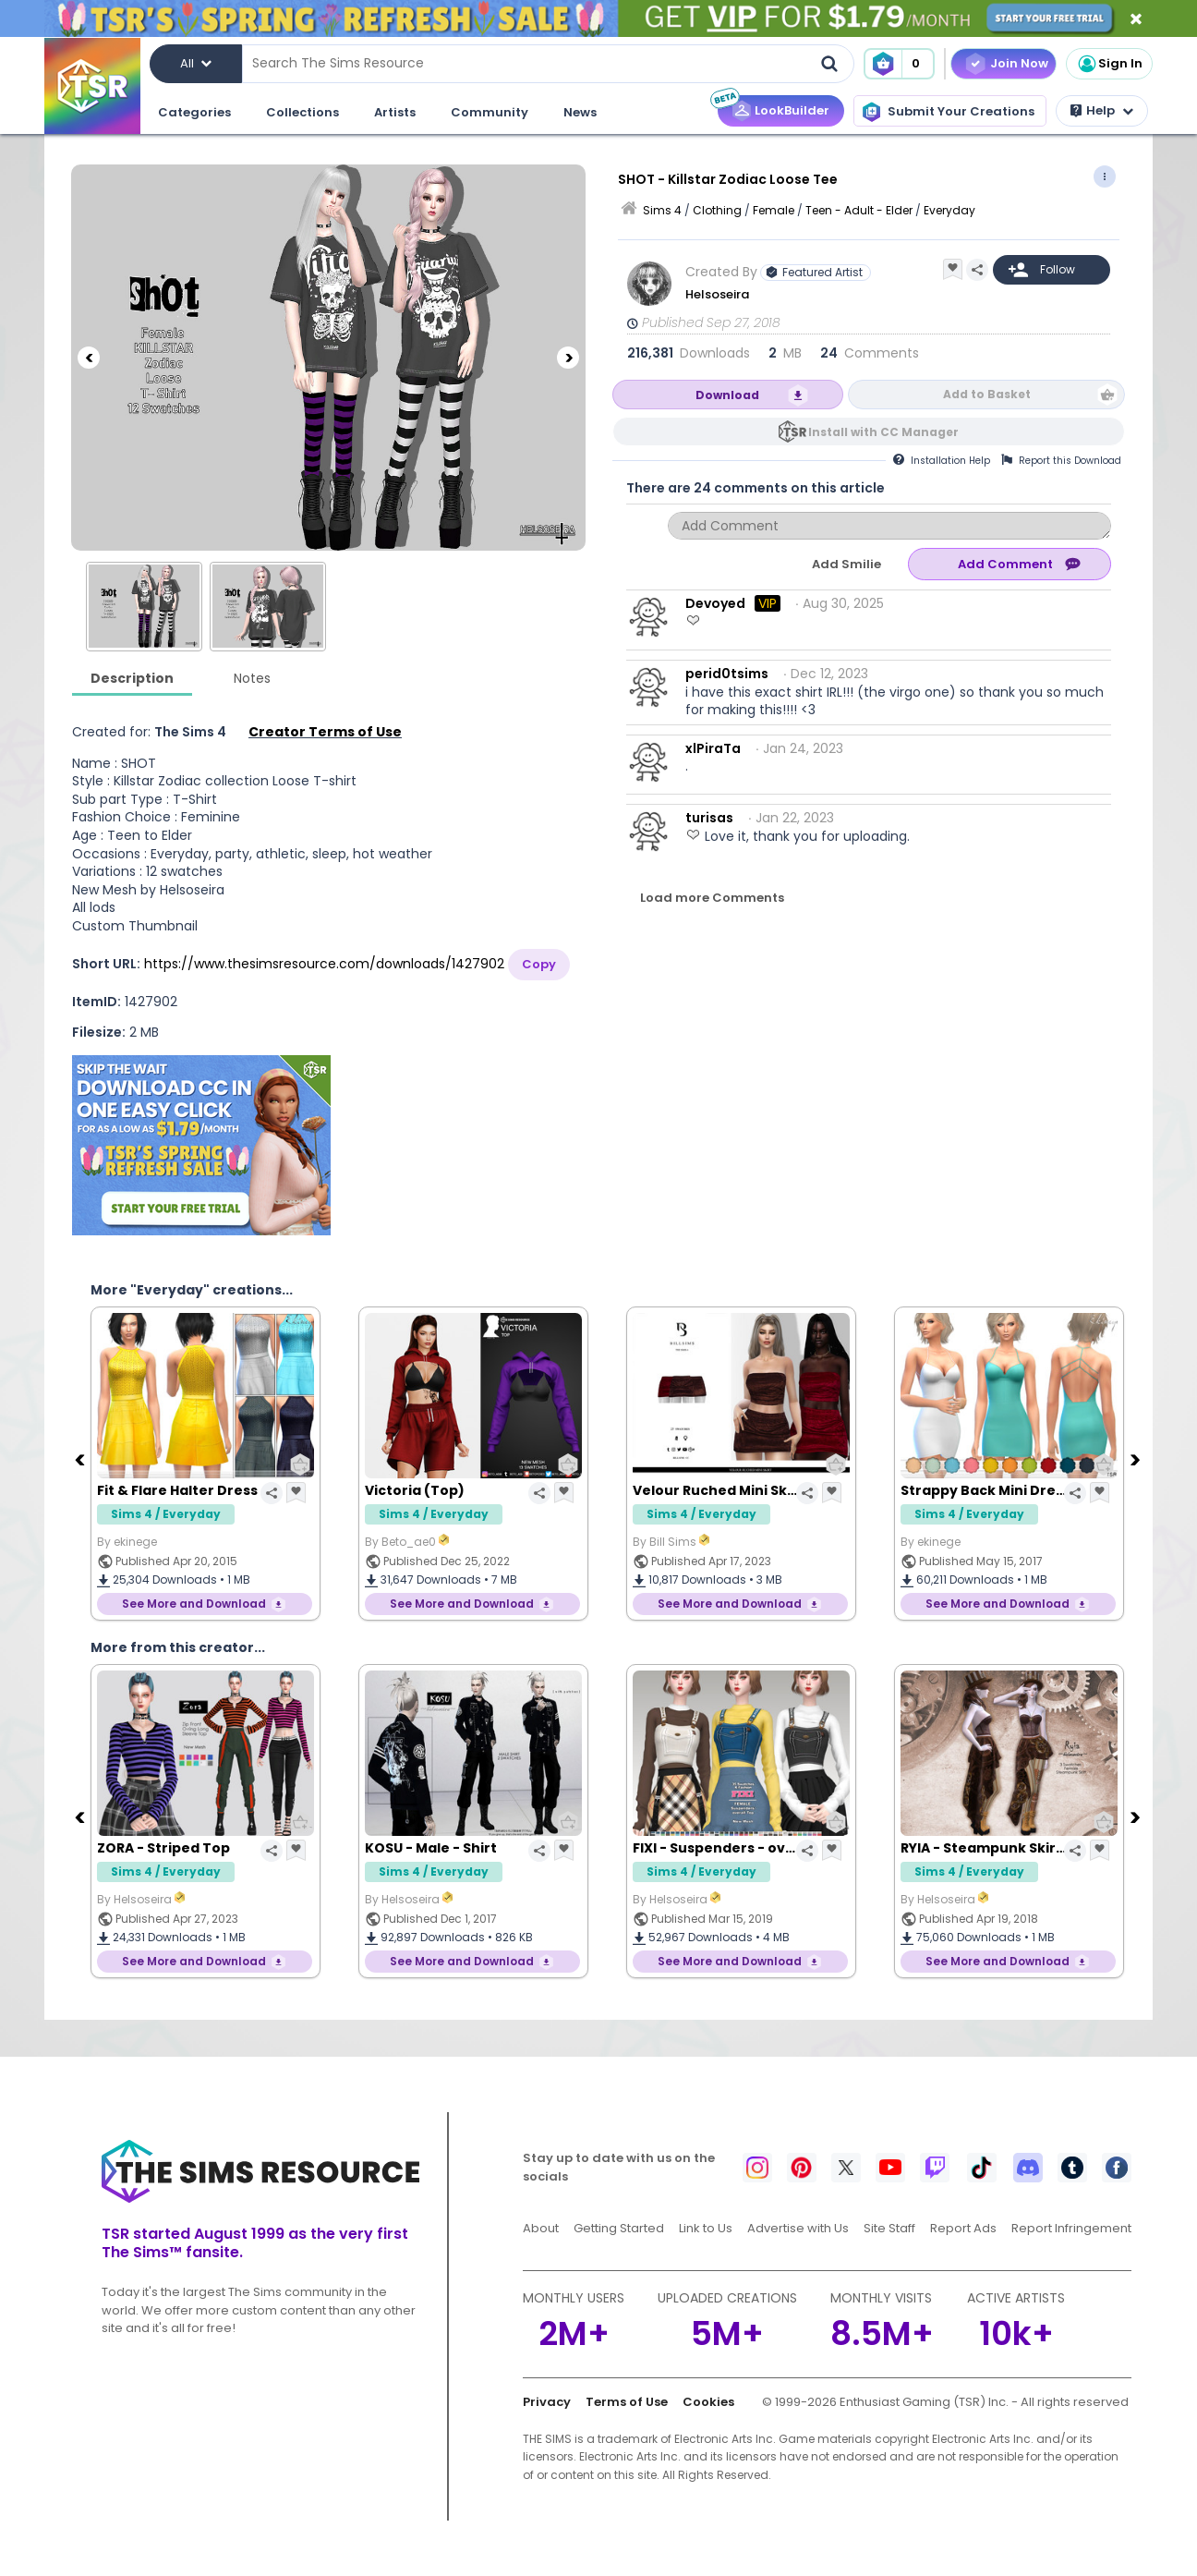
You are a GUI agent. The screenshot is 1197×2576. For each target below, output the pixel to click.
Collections (302, 112)
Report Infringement (1071, 2228)
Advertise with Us (798, 2228)
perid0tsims (726, 673)
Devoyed (715, 603)
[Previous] (89, 357)
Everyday (949, 210)
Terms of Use (627, 2402)
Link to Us (705, 2228)
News (580, 112)
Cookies (708, 2402)
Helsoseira (717, 294)
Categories (194, 112)
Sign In (1109, 64)
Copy (539, 964)
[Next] (568, 357)
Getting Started (619, 2228)
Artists (395, 112)
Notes (252, 678)
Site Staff (889, 2228)
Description (132, 678)
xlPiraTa (713, 748)
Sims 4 (662, 210)
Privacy (547, 2402)
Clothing (717, 210)
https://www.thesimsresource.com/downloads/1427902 (324, 963)
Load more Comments (712, 897)
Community (489, 112)
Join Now (1019, 63)
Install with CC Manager (883, 432)
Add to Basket (987, 394)
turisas (709, 817)
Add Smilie (846, 564)
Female (773, 210)
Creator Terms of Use (325, 732)
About (541, 2228)
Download (727, 395)
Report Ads (963, 2228)
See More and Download (194, 1603)
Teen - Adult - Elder (859, 210)
